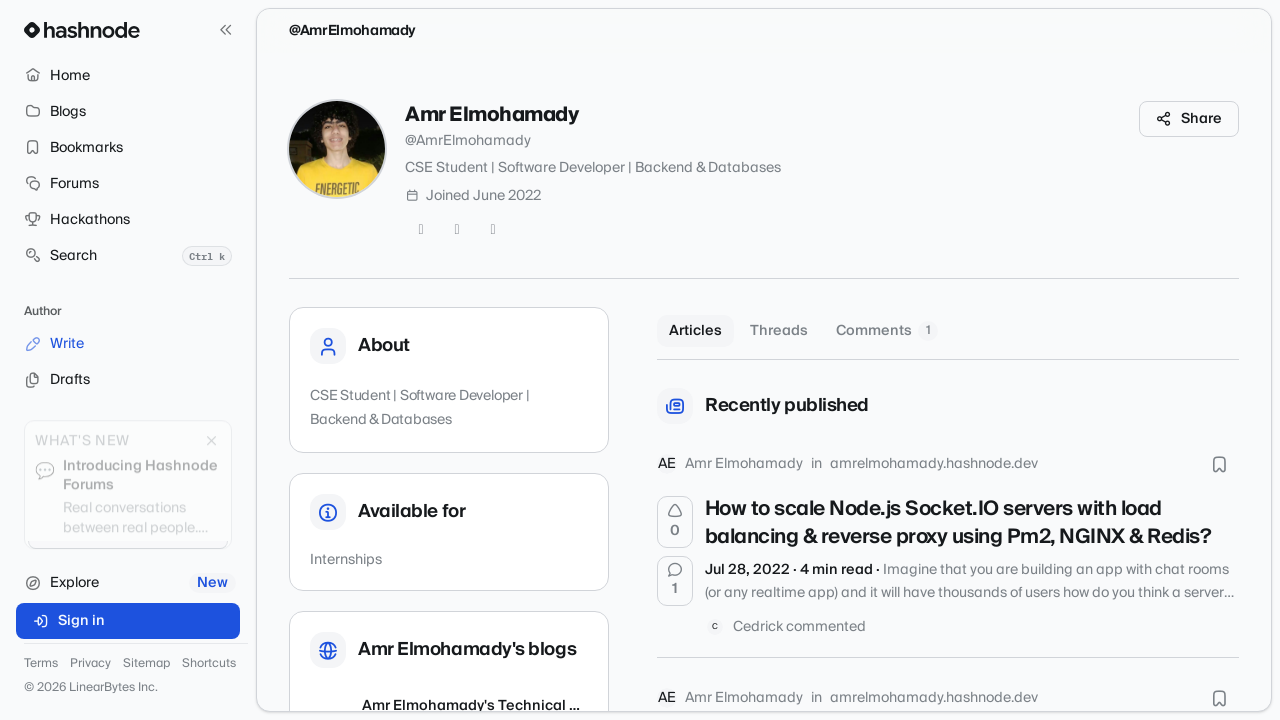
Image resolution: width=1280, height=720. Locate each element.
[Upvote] (675, 522)
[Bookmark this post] (1219, 464)
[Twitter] (421, 230)
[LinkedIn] (493, 230)
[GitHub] (457, 230)
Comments (887, 331)
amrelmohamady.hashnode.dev (934, 464)
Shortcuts (209, 664)
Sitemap (146, 664)
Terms (41, 664)
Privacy (90, 664)
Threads (779, 331)
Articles (695, 331)
